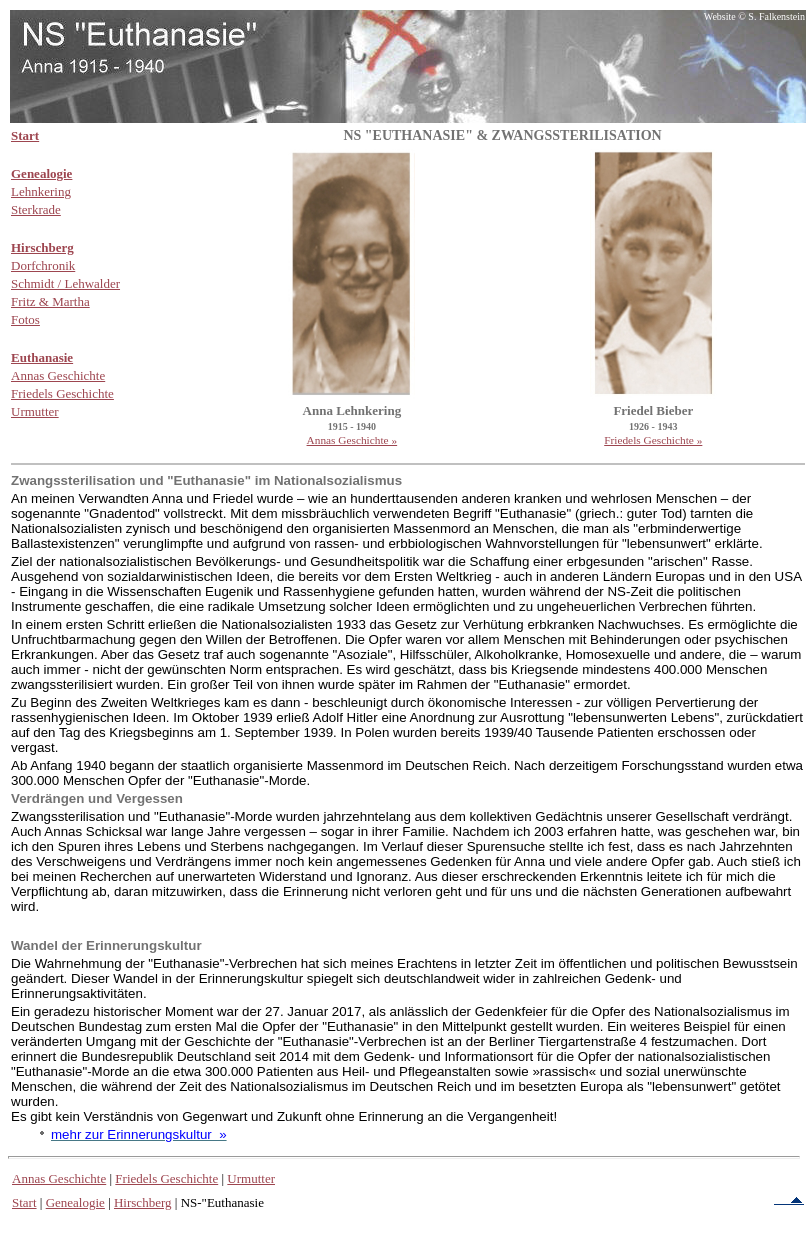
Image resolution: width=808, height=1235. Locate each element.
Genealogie (75, 1202)
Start (24, 1202)
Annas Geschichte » (352, 440)
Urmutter (251, 1178)
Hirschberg (143, 1202)
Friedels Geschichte (166, 1178)
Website (720, 16)
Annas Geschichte (59, 1178)
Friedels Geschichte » (653, 440)
